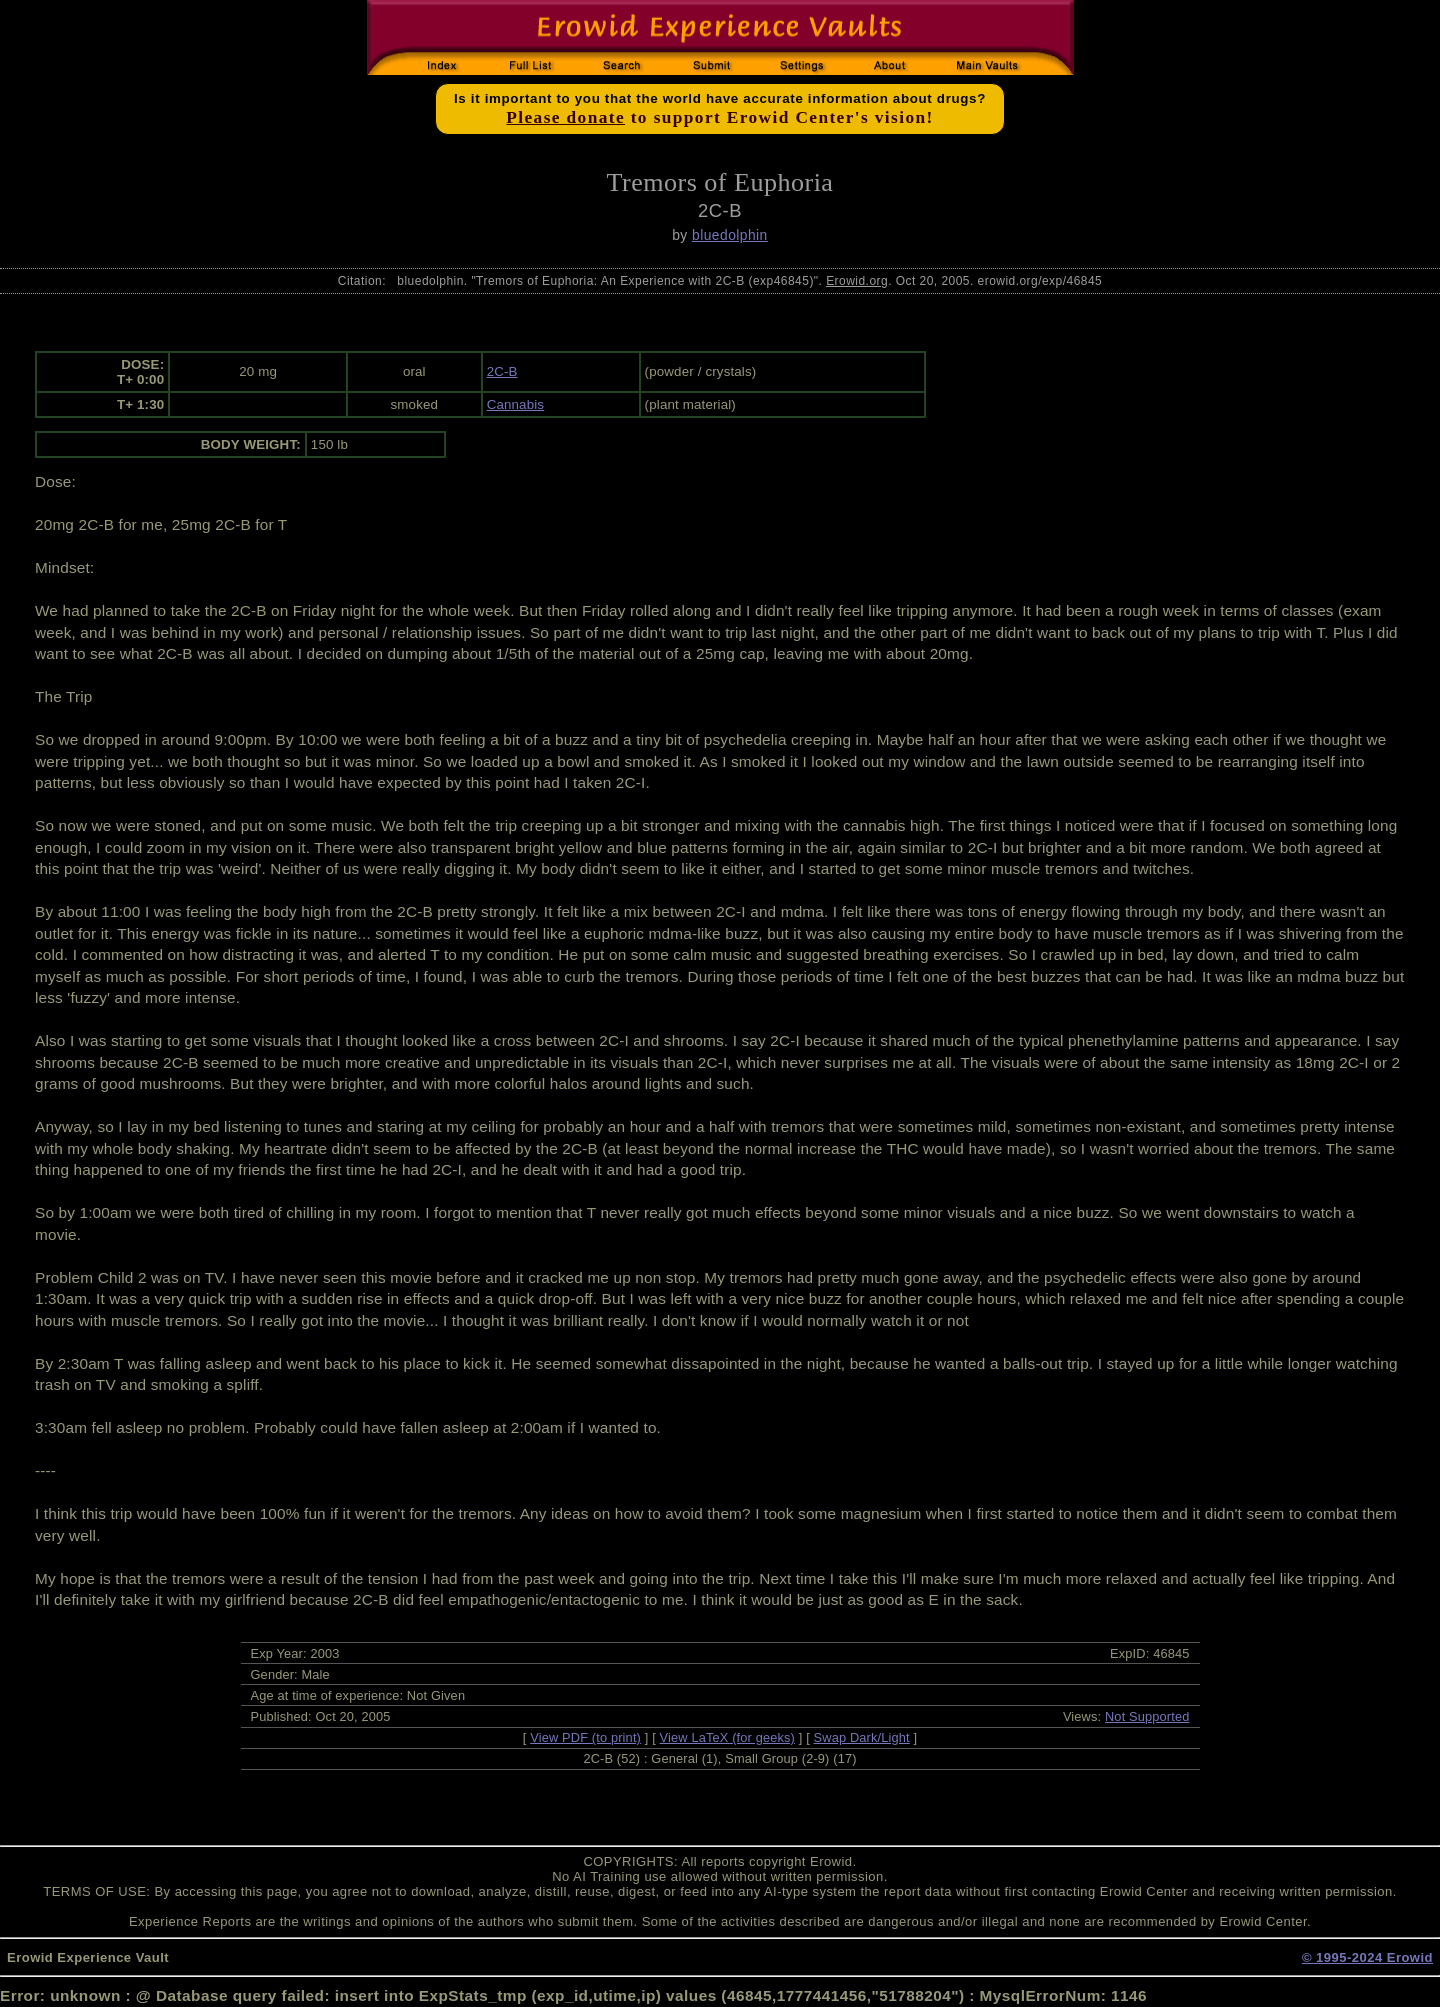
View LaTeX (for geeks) (727, 1737)
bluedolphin (730, 235)
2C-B (502, 371)
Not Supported (1147, 1716)
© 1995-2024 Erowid (1367, 1957)
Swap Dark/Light (862, 1737)
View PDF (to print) (585, 1737)
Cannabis (516, 404)
